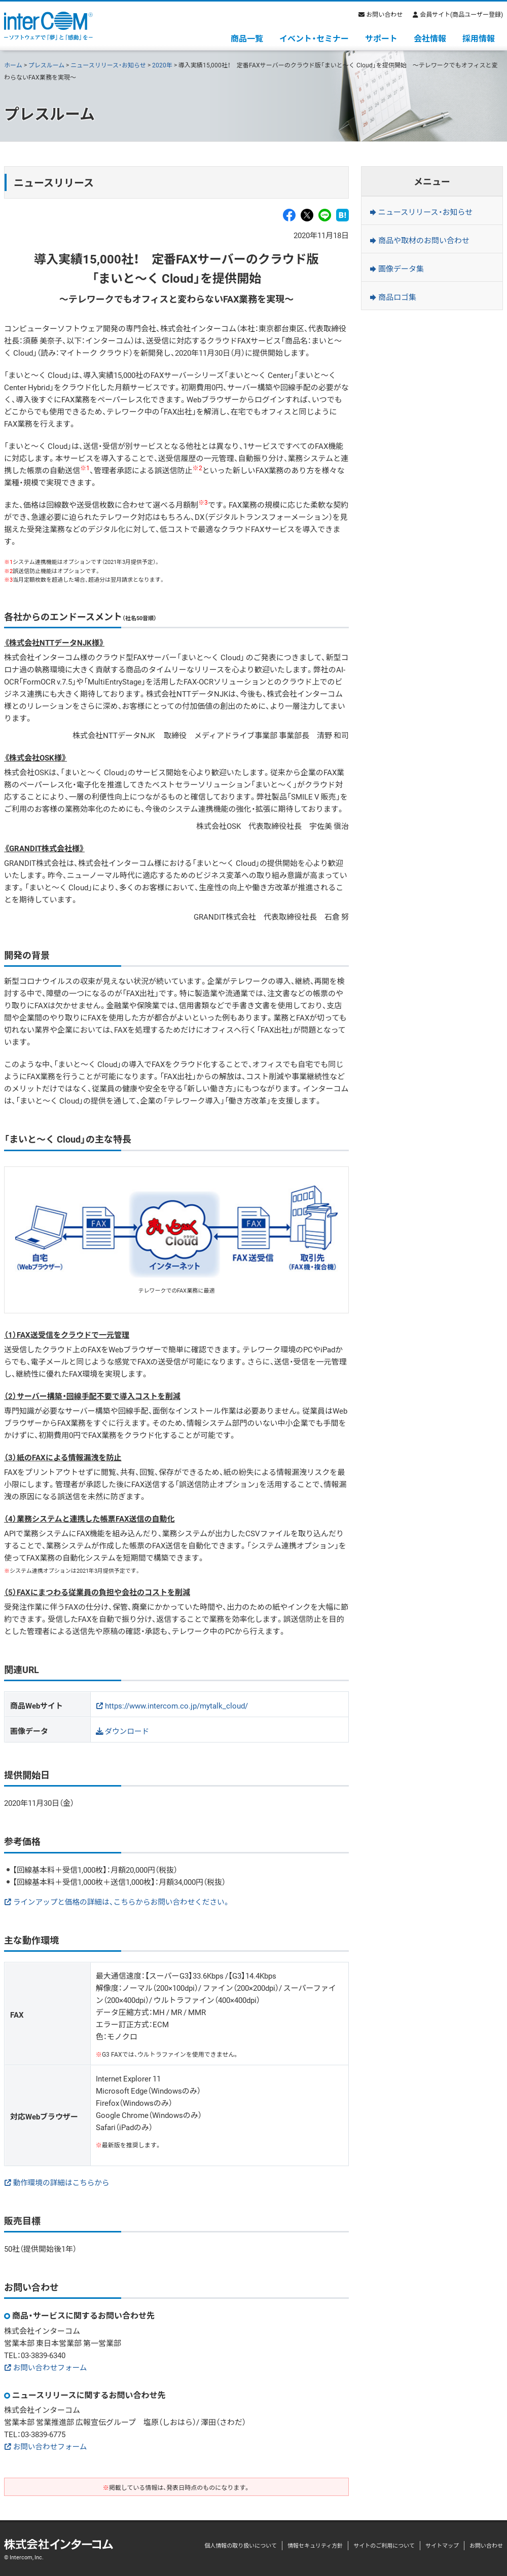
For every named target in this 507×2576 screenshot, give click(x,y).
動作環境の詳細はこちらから (62, 2182)
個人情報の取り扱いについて (240, 2545)
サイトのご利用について (384, 2545)
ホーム (13, 64)
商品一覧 (247, 38)
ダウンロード (128, 1730)
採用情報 (478, 38)
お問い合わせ (384, 14)
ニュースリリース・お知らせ (108, 64)
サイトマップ (442, 2545)
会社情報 (430, 38)
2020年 (162, 64)
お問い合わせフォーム (51, 2367)
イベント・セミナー (314, 38)
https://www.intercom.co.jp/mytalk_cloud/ (176, 1705)
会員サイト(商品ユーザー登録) (461, 14)
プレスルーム (46, 64)
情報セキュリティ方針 (315, 2545)
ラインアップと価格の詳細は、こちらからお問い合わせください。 (124, 1901)
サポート (381, 38)
